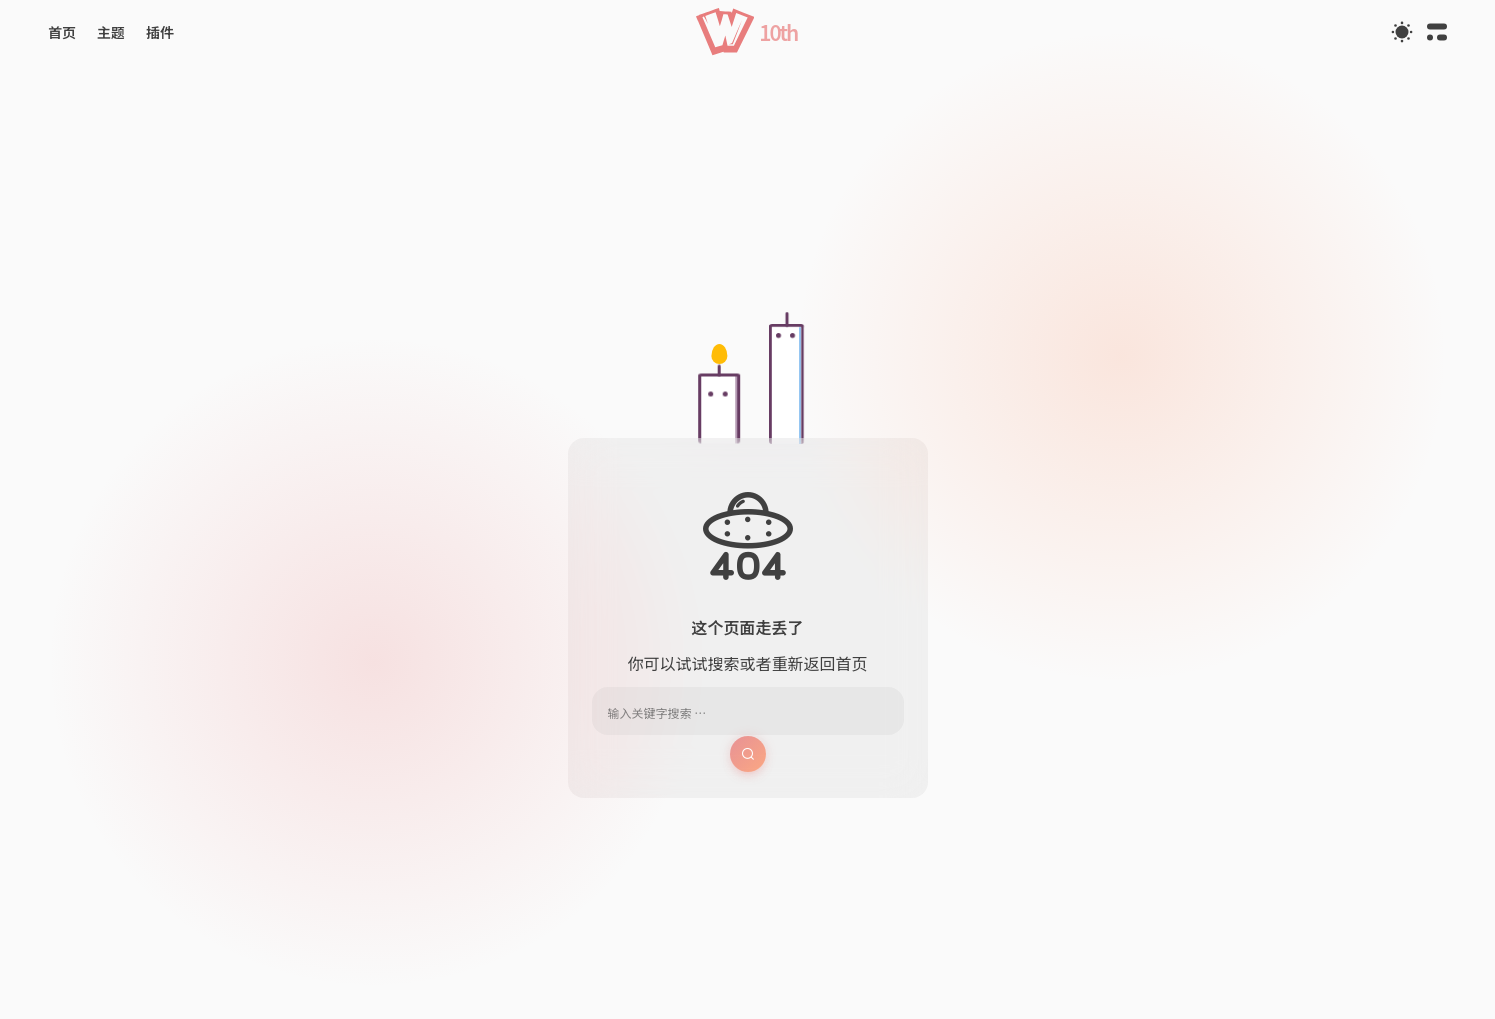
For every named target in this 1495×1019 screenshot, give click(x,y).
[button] (747, 31)
